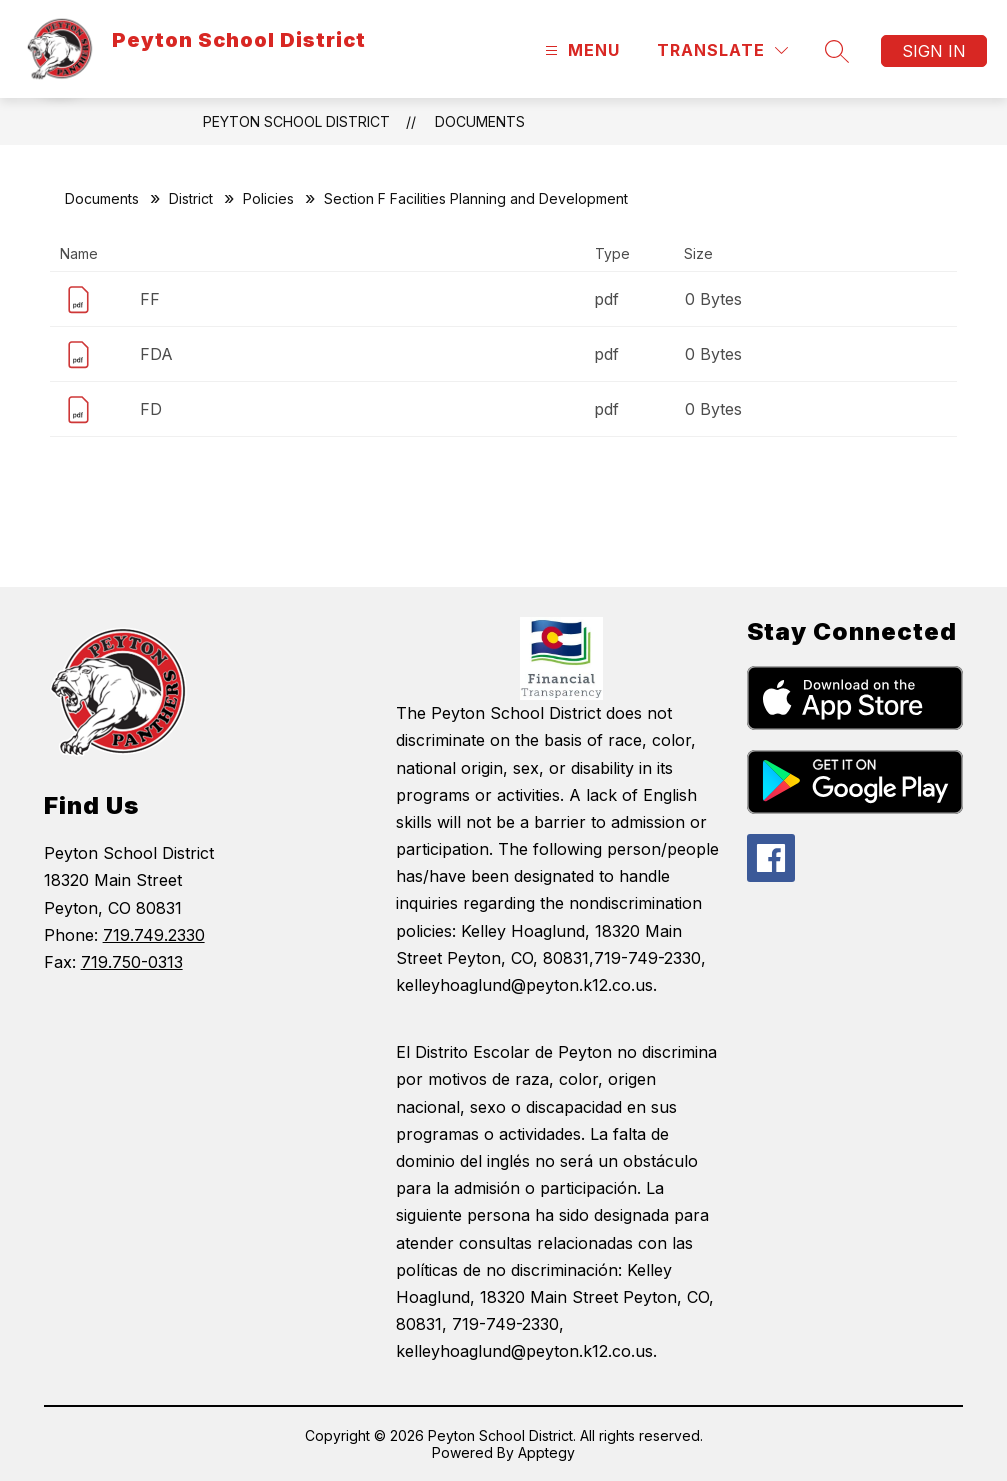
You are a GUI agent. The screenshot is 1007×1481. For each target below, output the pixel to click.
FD (151, 409)
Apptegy (546, 1452)
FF (150, 299)
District (191, 198)
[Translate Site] (722, 50)
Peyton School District (296, 121)
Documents (480, 121)
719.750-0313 (132, 962)
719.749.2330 (154, 935)
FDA (156, 354)
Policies (268, 198)
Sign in (934, 51)
